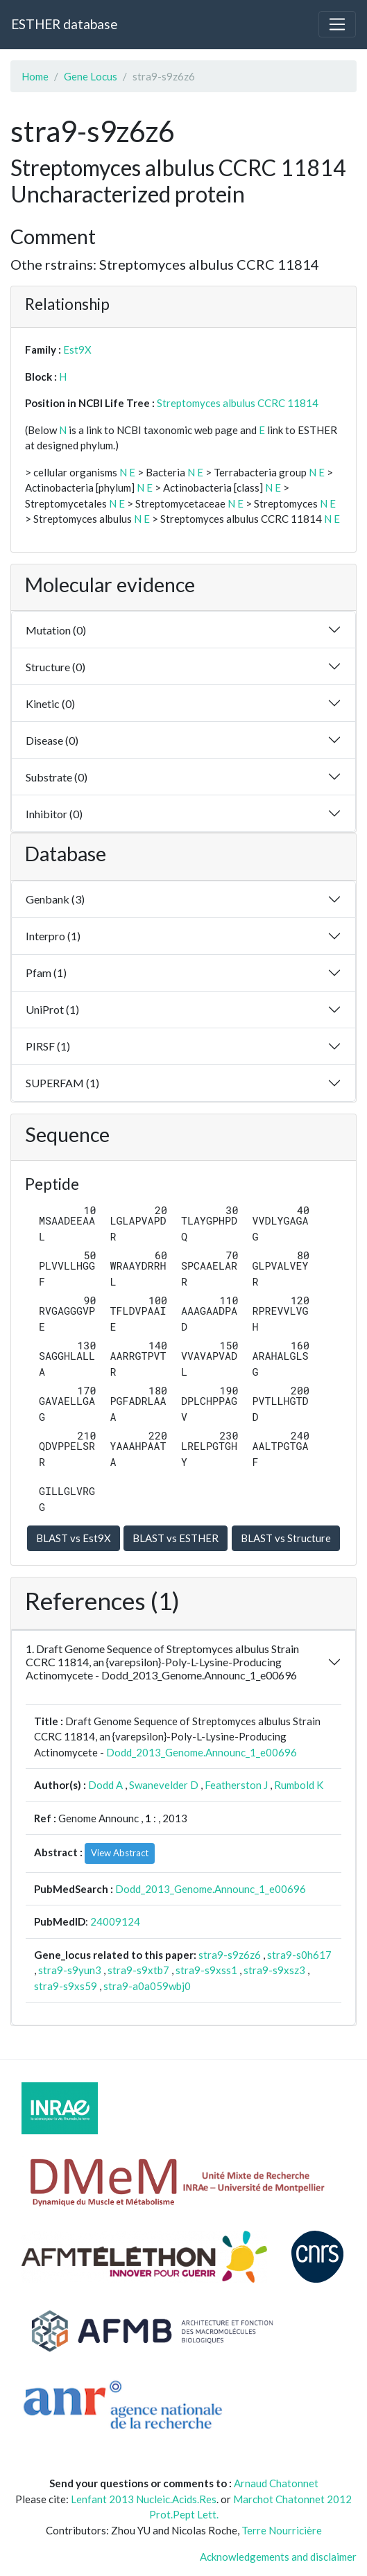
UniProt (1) (52, 1009)
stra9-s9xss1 (206, 1970)
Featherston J (236, 1785)
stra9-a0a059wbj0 (147, 1986)
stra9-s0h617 (299, 1954)
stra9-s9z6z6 (229, 1954)
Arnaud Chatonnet (276, 2483)
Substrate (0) (56, 777)
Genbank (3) (55, 899)
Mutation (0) (56, 630)
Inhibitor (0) (54, 813)
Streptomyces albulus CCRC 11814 (237, 403)
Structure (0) (55, 666)
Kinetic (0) (50, 703)
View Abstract (119, 1852)
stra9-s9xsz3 (274, 1970)
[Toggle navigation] (337, 24)
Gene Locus (90, 76)
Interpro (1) (53, 935)
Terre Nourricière (281, 2530)
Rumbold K (298, 1785)
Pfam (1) (46, 972)
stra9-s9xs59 (65, 1986)
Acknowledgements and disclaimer (278, 2556)
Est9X (77, 349)
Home (35, 76)
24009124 (115, 1921)
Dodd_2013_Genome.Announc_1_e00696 (201, 1752)
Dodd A (105, 1785)
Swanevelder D (163, 1785)
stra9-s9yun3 (69, 1970)
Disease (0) (52, 740)
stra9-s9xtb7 (138, 1970)
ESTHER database (64, 24)
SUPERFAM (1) (62, 1082)
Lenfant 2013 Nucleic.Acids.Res (143, 2499)
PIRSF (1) (48, 1046)
